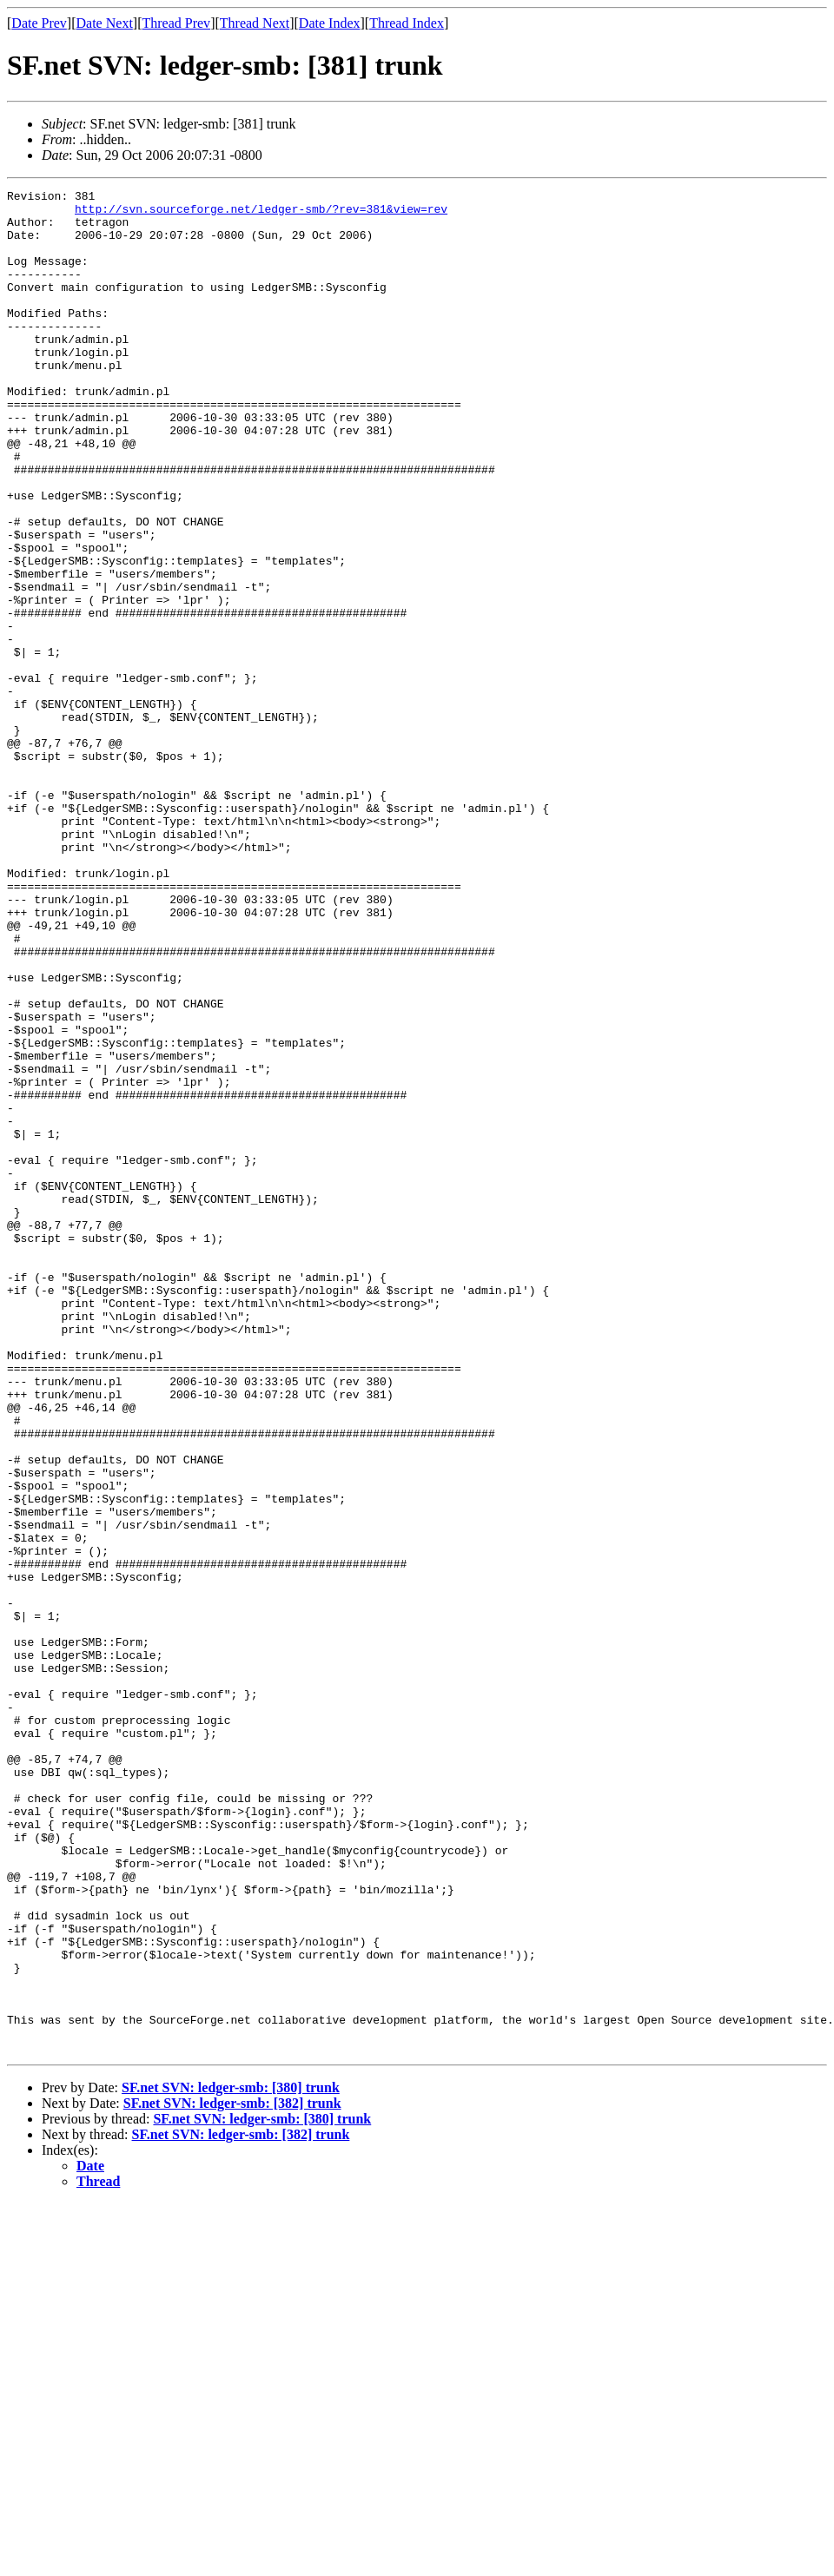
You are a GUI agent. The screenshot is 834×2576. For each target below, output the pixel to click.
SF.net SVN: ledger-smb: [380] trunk (231, 2460)
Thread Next (254, 23)
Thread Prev (176, 23)
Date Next (104, 23)
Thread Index (406, 23)
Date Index (330, 23)
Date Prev (39, 23)
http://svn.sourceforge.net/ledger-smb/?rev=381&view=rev (261, 213)
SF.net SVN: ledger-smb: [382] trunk (232, 2475)
